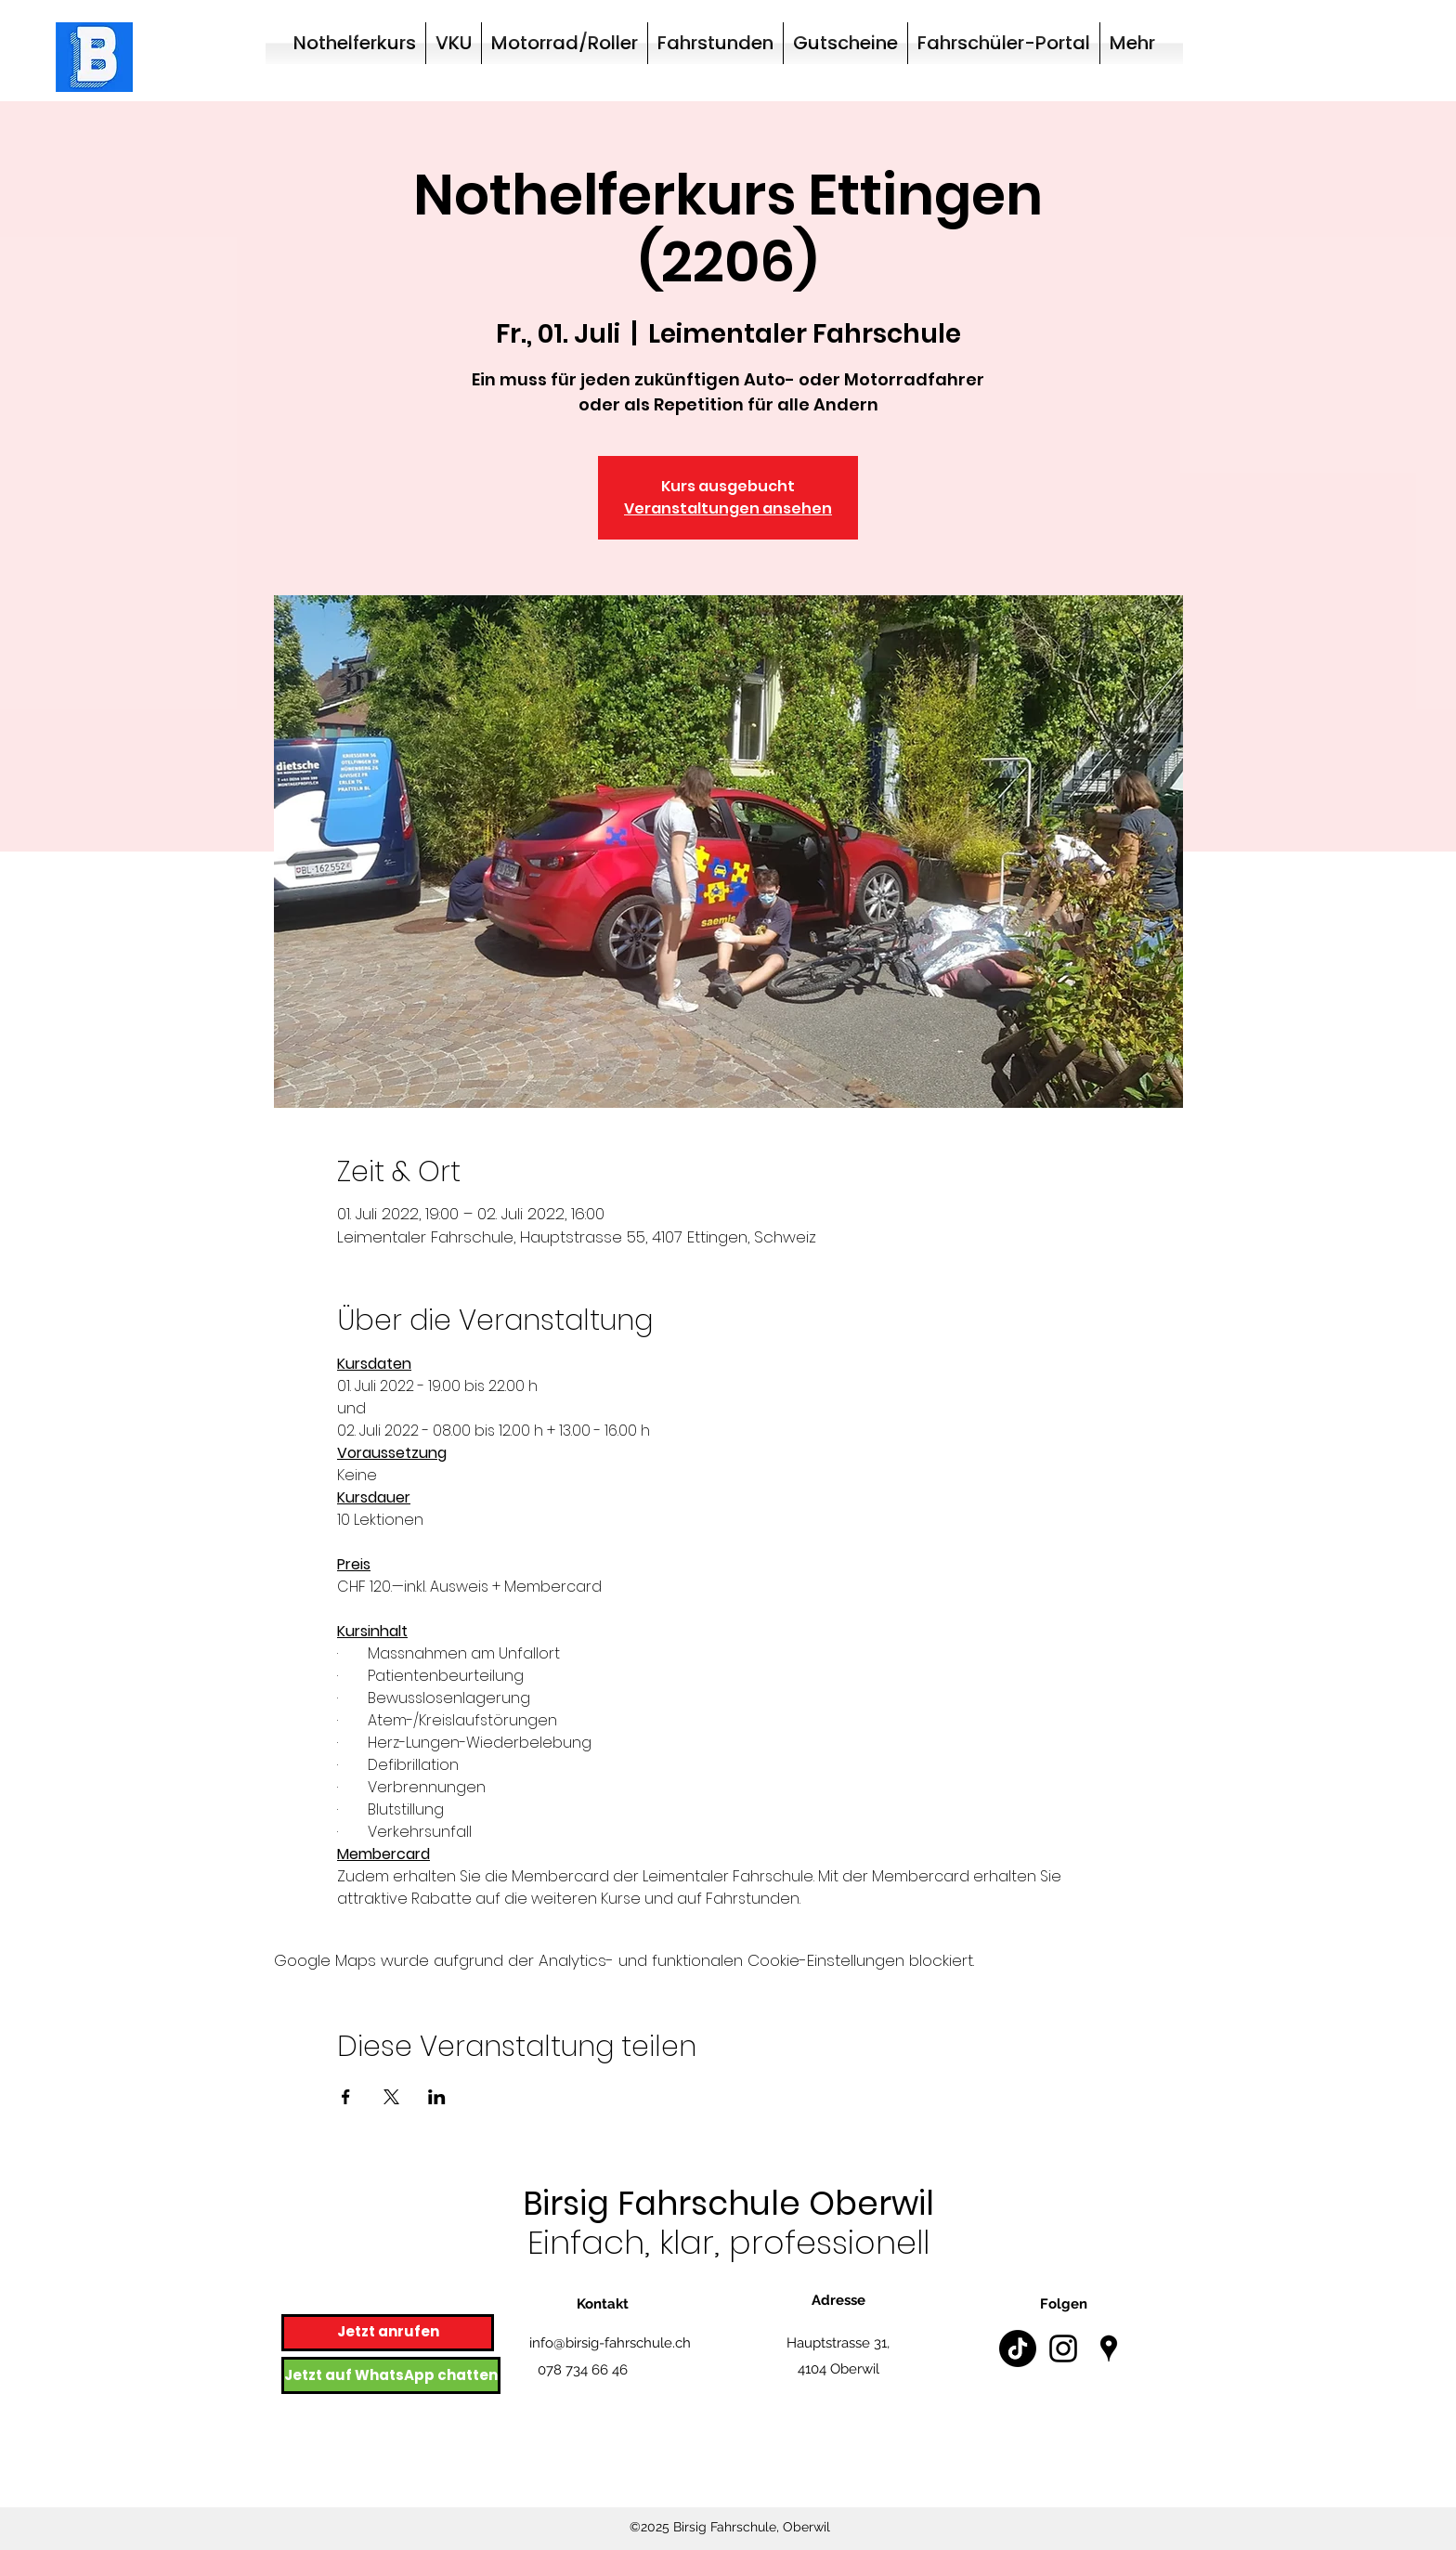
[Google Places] (1108, 2348)
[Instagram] (1063, 2348)
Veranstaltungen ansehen (728, 508)
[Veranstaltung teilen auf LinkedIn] (437, 2096)
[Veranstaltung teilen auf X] (391, 2096)
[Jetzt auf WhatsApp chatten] (390, 2375)
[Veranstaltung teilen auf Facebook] (346, 2096)
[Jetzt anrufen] (387, 2332)
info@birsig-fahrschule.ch (610, 2343)
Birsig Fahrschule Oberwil (728, 2203)
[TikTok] (1017, 2348)
